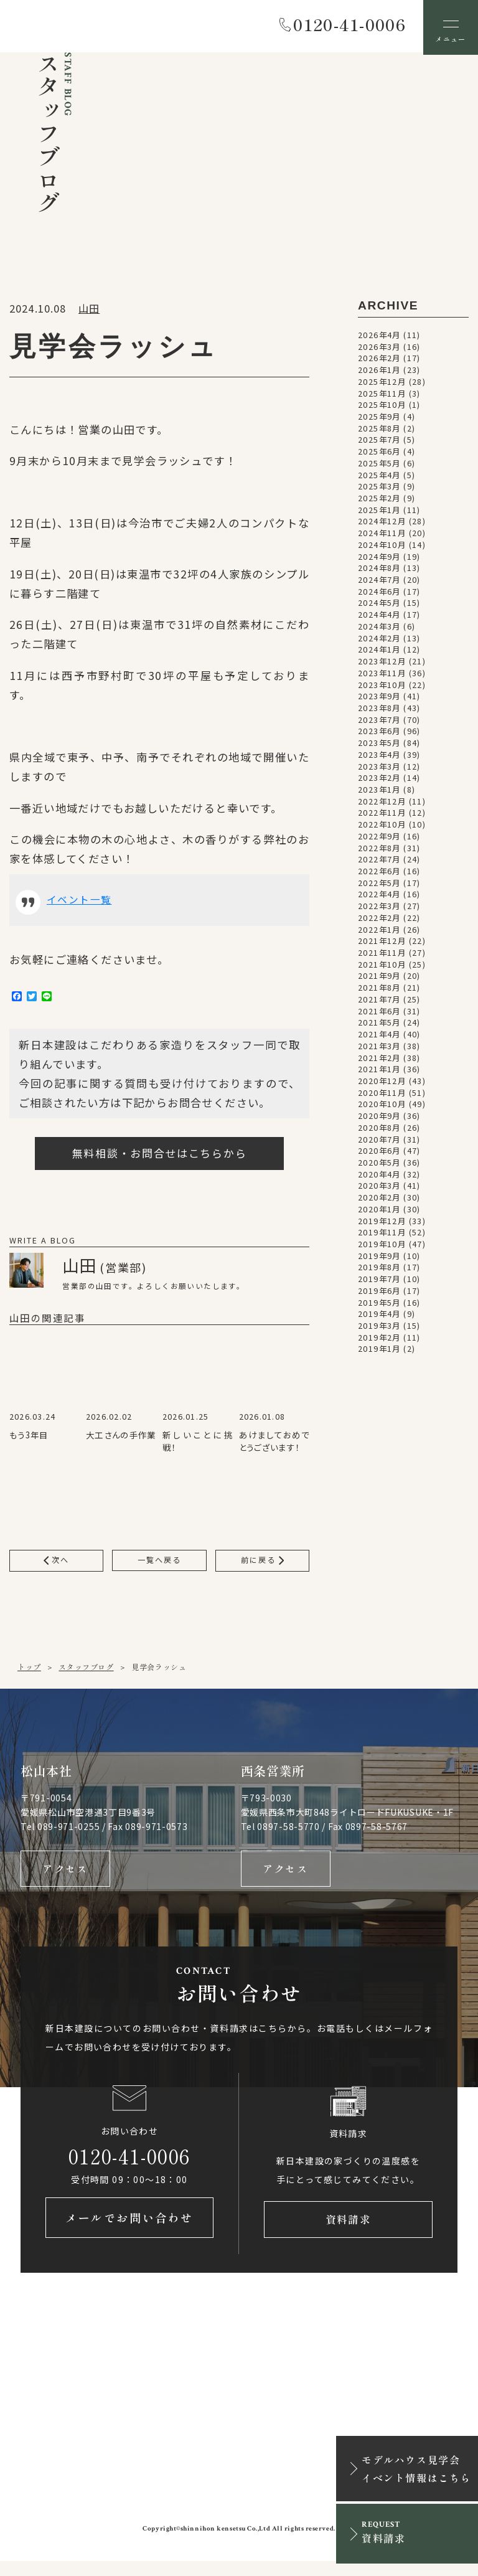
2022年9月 (379, 838)
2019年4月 (379, 1316)
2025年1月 (379, 512)
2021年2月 (379, 1059)
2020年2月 (379, 1199)
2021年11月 (382, 955)
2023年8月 (379, 710)
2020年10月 (382, 1106)
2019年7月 (379, 1281)
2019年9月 (379, 1258)
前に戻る (262, 1565)
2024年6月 (379, 594)
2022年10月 (382, 827)
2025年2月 (379, 500)
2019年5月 (379, 1304)
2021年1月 (379, 1071)
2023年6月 (379, 733)
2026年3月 (379, 348)
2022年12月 (382, 803)
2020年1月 (379, 1211)
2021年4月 (379, 1036)
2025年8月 (379, 430)
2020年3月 (379, 1188)
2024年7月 (379, 582)
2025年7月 (379, 442)
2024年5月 (379, 605)
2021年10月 (382, 967)
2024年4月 (379, 617)
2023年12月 (382, 663)
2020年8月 (379, 1130)
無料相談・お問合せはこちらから (159, 1156)
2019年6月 (379, 1293)
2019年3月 (379, 1328)
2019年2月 (379, 1340)
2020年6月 (379, 1153)
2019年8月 (379, 1269)
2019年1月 (379, 1351)
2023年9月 (379, 698)
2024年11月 (382, 535)
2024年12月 (382, 523)
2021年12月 (382, 943)
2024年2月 (379, 640)
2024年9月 (379, 558)
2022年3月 (379, 908)
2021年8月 (379, 990)
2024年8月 (379, 570)
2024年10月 (382, 547)
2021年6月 (379, 1013)
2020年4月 (379, 1176)
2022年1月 (379, 931)
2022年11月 (382, 815)
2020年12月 (382, 1083)
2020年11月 (382, 1094)
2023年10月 (382, 686)
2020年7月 (379, 1141)
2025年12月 (382, 384)
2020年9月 (379, 1118)
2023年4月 (379, 757)
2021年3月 (379, 1048)
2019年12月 (382, 1223)
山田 (89, 310)
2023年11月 (382, 675)
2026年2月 (379, 360)
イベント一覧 (81, 902)
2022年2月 (379, 920)
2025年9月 (379, 419)
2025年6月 (379, 454)
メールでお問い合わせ (129, 2232)
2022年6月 (379, 873)
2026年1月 (379, 372)
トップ (29, 1673)
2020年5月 (379, 1165)
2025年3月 (379, 488)
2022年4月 (379, 896)
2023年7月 (379, 721)
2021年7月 (379, 1001)
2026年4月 (379, 337)
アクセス (65, 1877)
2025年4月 (379, 477)
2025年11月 (382, 395)
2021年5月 (379, 1025)
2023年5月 (379, 745)
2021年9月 (379, 978)
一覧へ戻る (159, 1565)
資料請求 (347, 2232)
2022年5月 (379, 885)
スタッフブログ (86, 1673)
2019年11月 (382, 1234)
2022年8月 (379, 850)
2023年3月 (379, 768)
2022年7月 (379, 861)
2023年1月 (379, 792)
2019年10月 (382, 1246)
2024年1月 (379, 652)
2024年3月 (379, 629)
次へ (56, 1565)
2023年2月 (379, 780)
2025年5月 (379, 465)
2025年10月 (382, 407)
